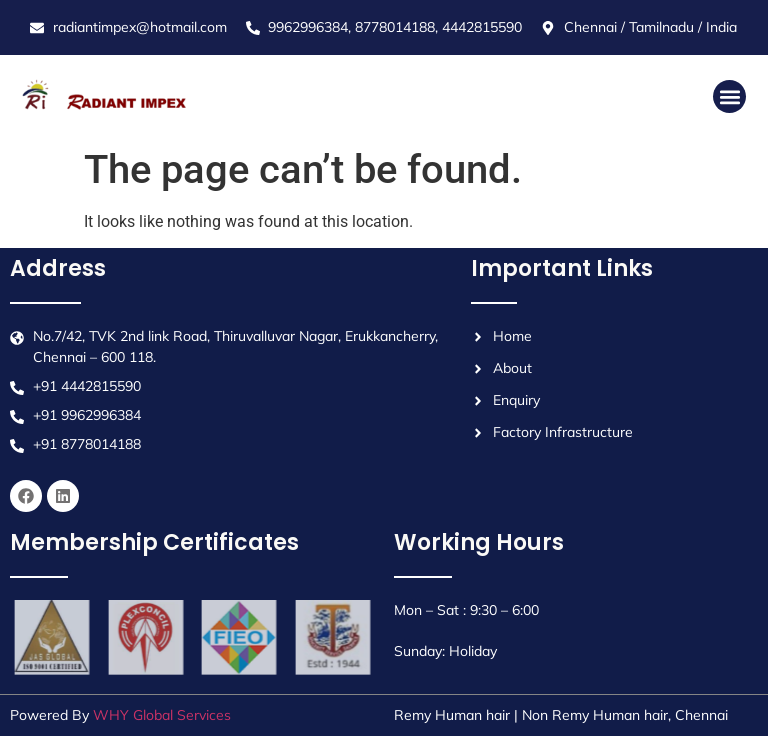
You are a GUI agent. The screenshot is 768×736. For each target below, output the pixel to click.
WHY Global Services (162, 715)
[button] (729, 96)
